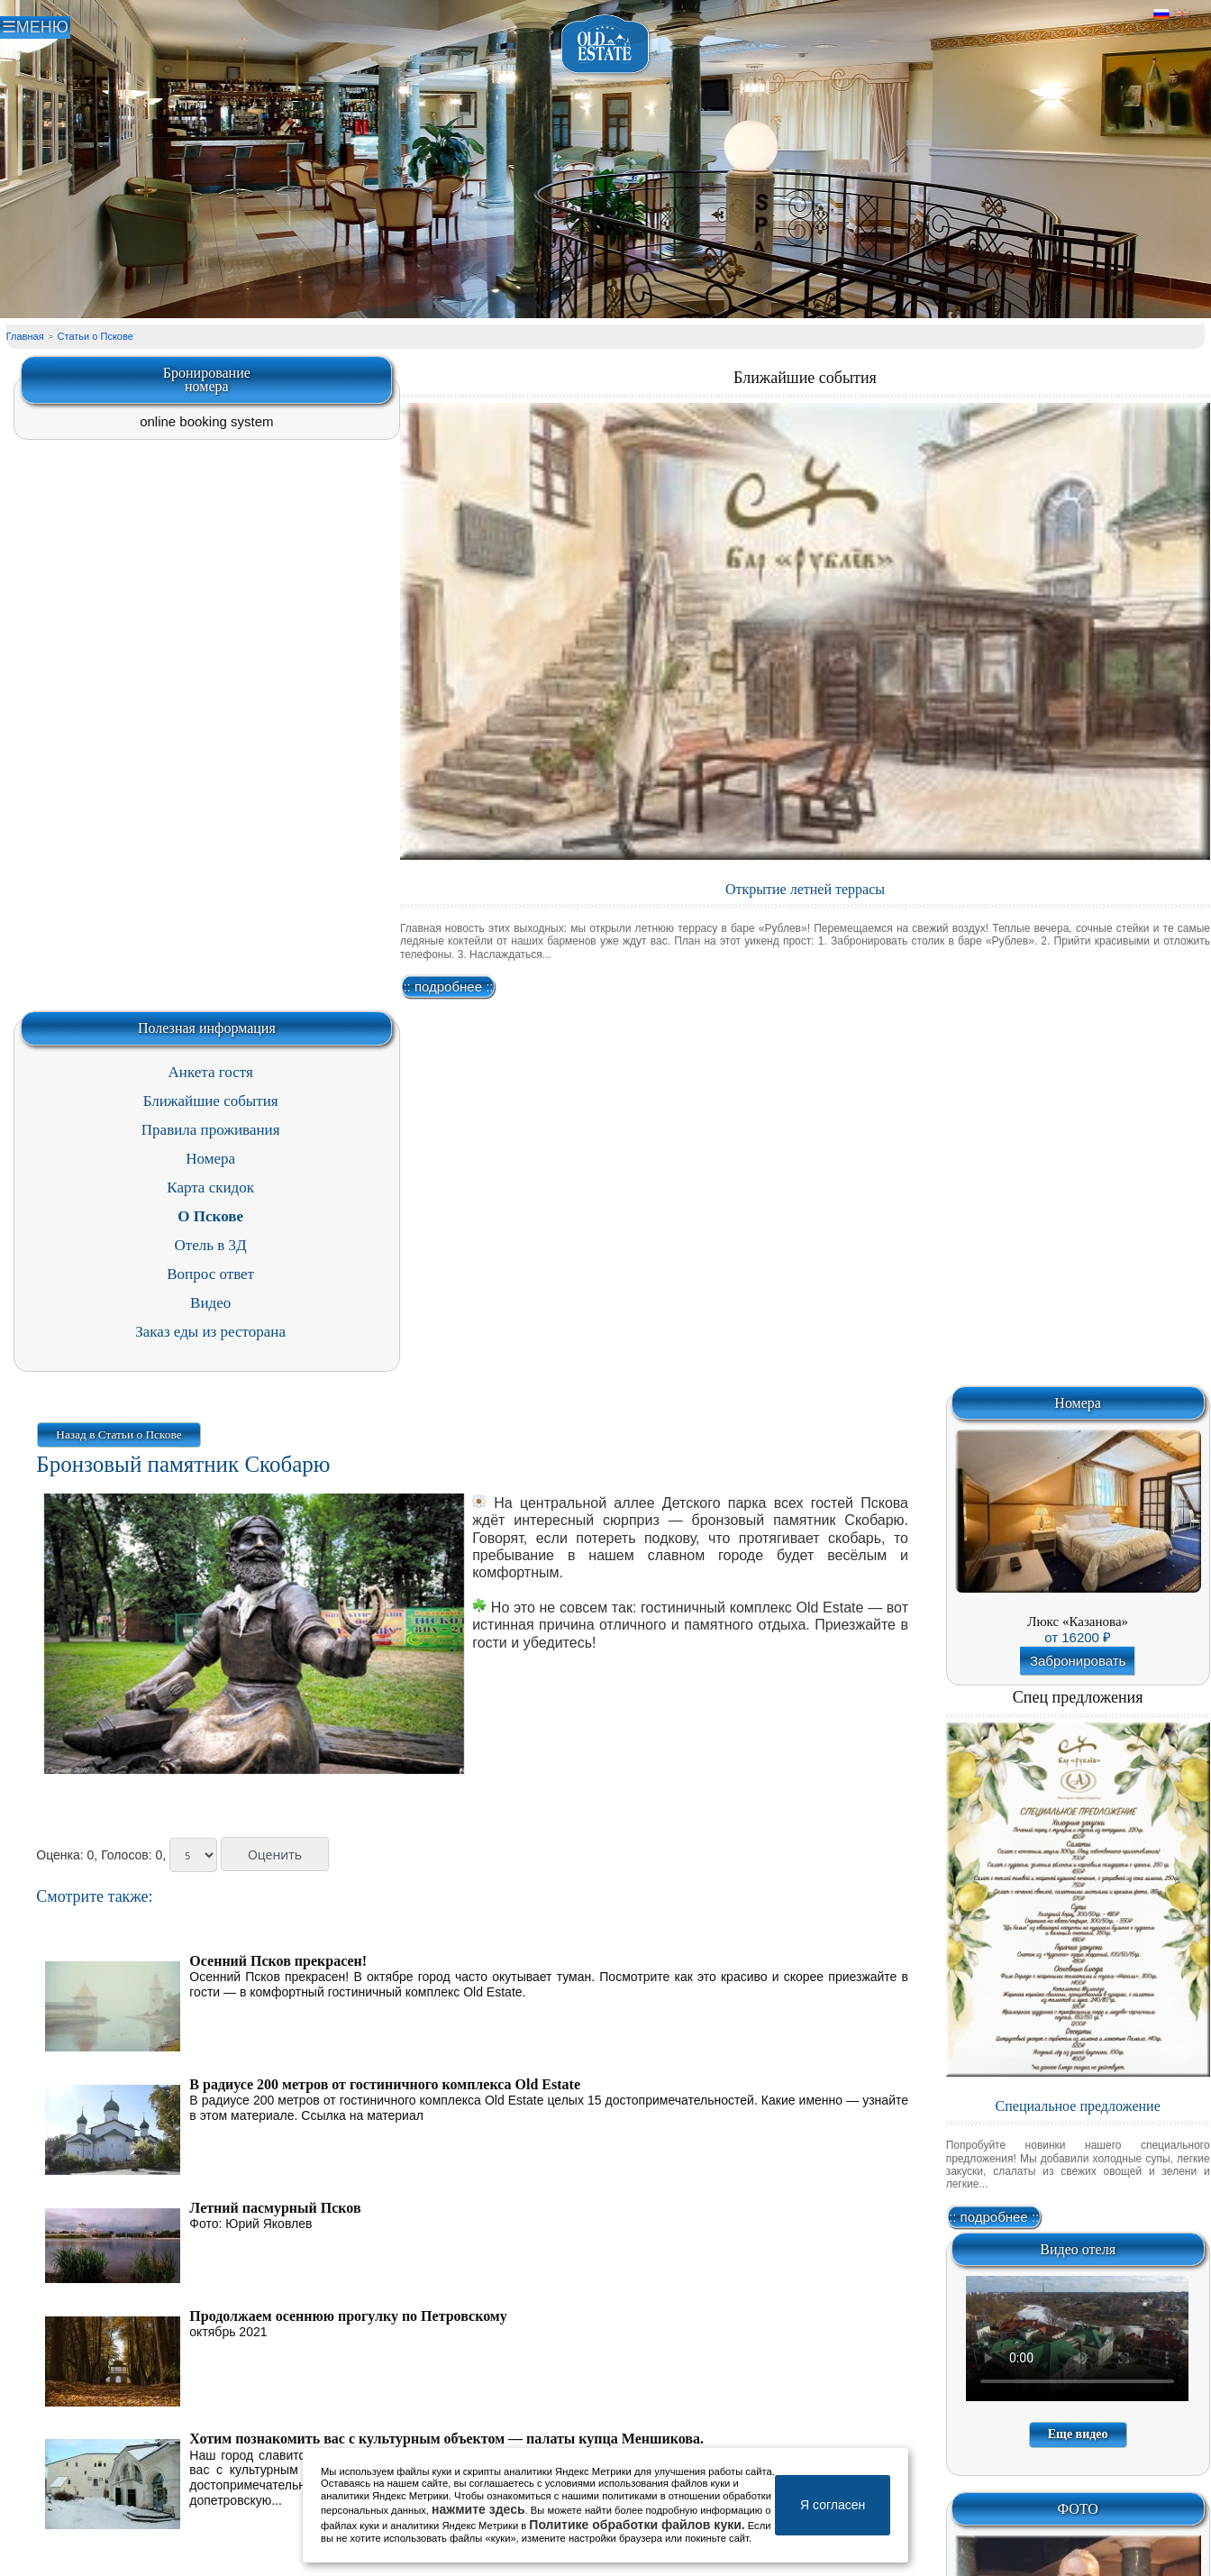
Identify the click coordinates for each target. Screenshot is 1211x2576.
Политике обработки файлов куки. (636, 2524)
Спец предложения (1078, 1697)
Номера (210, 1158)
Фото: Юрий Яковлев (250, 2223)
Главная (25, 336)
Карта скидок (210, 1187)
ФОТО (1077, 2509)
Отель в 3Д (211, 1245)
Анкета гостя (210, 1072)
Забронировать (1078, 1660)
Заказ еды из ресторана (210, 1331)
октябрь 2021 (228, 2332)
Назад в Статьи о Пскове (118, 1434)
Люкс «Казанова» (1077, 1621)
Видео (210, 1302)
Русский (1161, 14)
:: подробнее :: (448, 986)
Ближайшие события (805, 378)
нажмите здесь (478, 2509)
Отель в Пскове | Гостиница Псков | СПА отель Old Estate (605, 45)
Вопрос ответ (210, 1274)
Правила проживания (210, 1129)
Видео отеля (1077, 2249)
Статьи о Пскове (95, 336)
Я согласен (832, 2505)
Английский (1182, 14)
